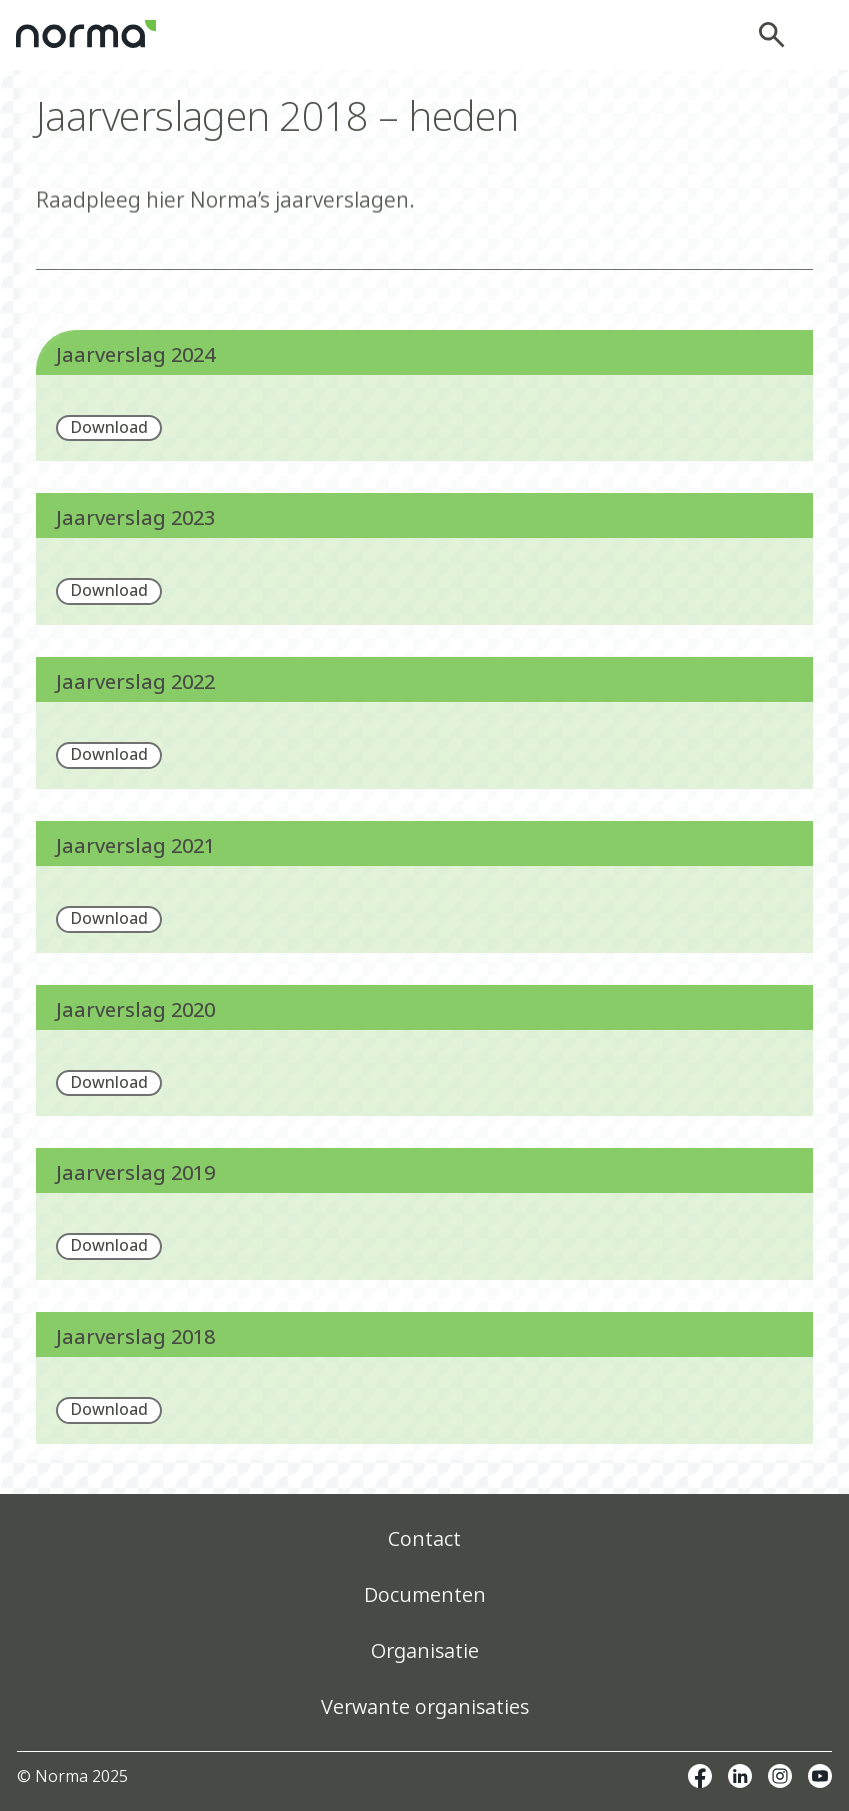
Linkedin (740, 1776)
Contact (424, 1538)
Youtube (820, 1776)
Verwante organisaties (425, 1706)
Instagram (780, 1776)
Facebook (700, 1776)
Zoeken (777, 35)
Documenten (425, 1594)
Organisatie (425, 1650)
